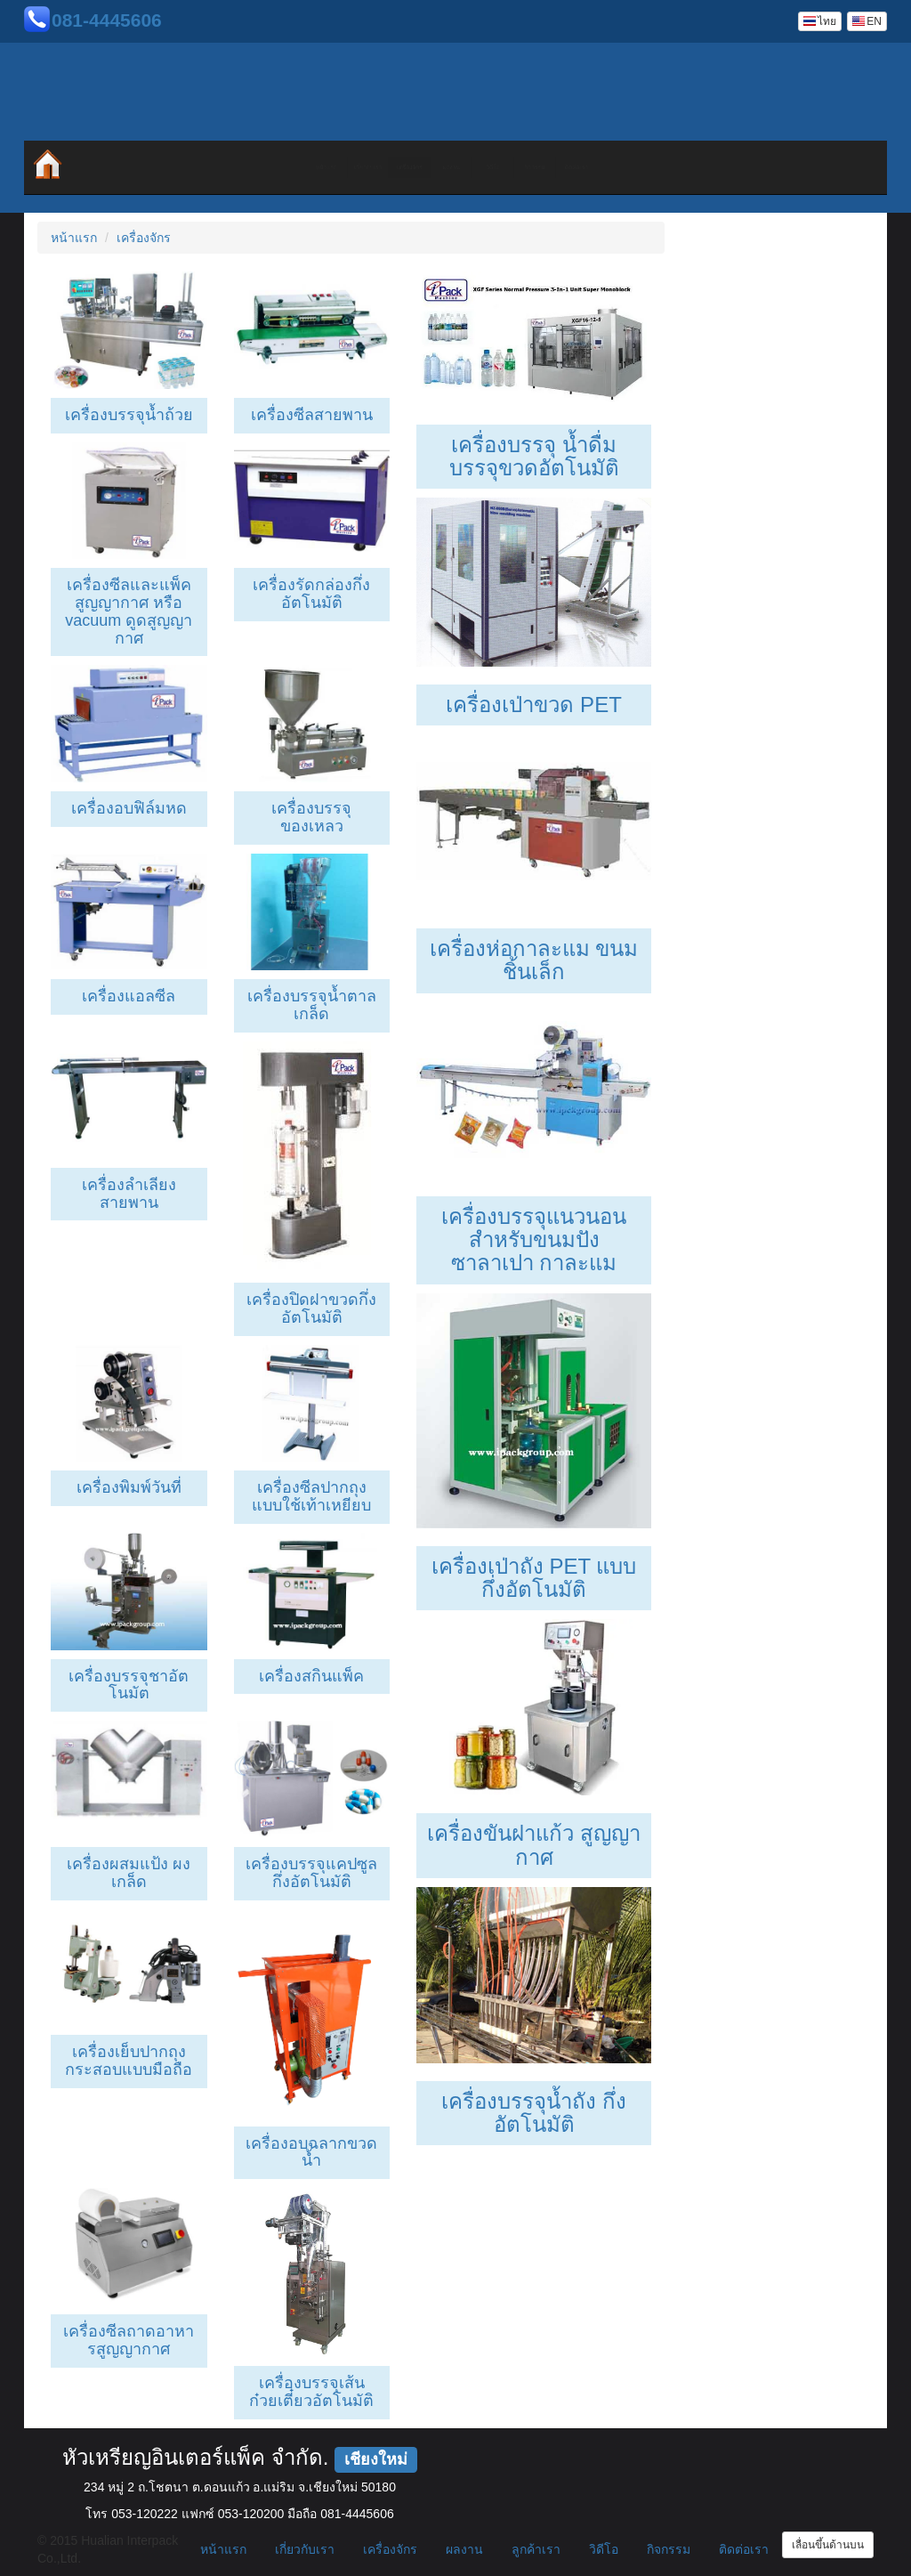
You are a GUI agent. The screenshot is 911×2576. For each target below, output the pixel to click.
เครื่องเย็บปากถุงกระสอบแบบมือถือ (128, 2060)
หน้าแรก (124, 166)
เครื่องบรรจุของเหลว (311, 817)
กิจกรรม (658, 166)
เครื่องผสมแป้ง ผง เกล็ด (128, 1873)
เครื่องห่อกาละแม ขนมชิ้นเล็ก (534, 960)
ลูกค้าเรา (536, 2549)
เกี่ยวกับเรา (231, 166)
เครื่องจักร (337, 166)
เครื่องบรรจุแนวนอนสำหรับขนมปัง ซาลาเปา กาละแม (533, 1240)
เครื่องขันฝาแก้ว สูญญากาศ (534, 1844)
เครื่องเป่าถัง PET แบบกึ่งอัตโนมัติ (534, 1577)
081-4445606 (107, 20)
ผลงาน (444, 166)
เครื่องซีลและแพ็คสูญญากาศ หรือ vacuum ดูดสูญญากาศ (128, 611)
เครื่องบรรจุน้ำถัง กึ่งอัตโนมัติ (533, 2112)
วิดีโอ (551, 166)
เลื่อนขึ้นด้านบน (828, 2545)
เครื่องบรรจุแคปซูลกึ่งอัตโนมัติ (311, 1873)
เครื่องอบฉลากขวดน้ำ (311, 2152)
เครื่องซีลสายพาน (312, 415)
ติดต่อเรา (765, 166)
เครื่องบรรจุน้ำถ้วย (129, 415)
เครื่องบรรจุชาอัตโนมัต (129, 1685)
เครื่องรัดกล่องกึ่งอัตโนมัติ (311, 594)
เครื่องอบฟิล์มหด (129, 808)
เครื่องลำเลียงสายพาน (129, 1193)
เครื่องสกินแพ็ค (311, 1676)
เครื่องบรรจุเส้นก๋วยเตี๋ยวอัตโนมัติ (311, 2392)
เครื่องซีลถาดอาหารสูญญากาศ (128, 2340)
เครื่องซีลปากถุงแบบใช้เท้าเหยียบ (311, 1496)
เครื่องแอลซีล (128, 996)
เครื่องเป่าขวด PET (533, 705)
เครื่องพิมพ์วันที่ (129, 1487)
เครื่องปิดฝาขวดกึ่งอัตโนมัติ (311, 1308)
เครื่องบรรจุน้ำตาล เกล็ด (311, 1005)
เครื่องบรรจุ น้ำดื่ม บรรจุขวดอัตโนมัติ (534, 456)
